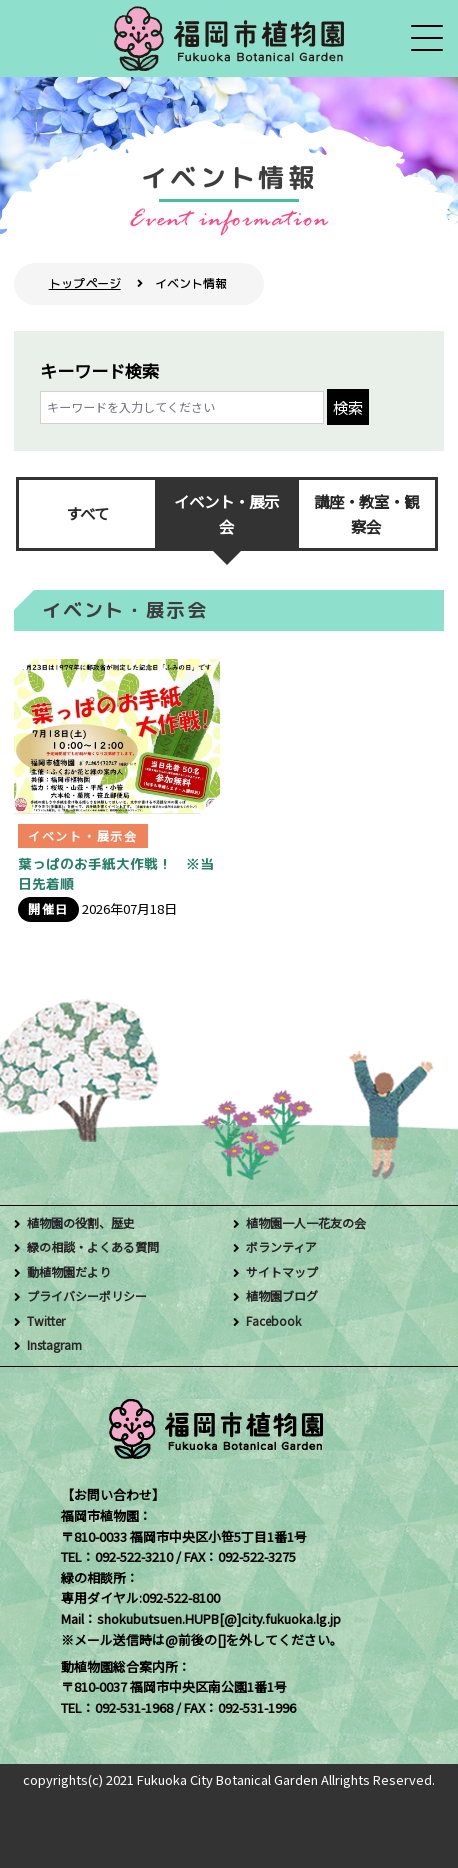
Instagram (57, 1344)
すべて (87, 513)
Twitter (48, 1320)
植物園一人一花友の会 (311, 1222)
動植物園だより (72, 1271)
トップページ (85, 283)
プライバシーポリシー (92, 1295)
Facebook (275, 1320)
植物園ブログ (285, 1295)
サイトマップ (285, 1271)
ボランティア (284, 1246)
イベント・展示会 (226, 513)
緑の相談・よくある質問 (98, 1246)
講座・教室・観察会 (366, 513)
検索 (348, 407)
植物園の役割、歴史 (85, 1222)
